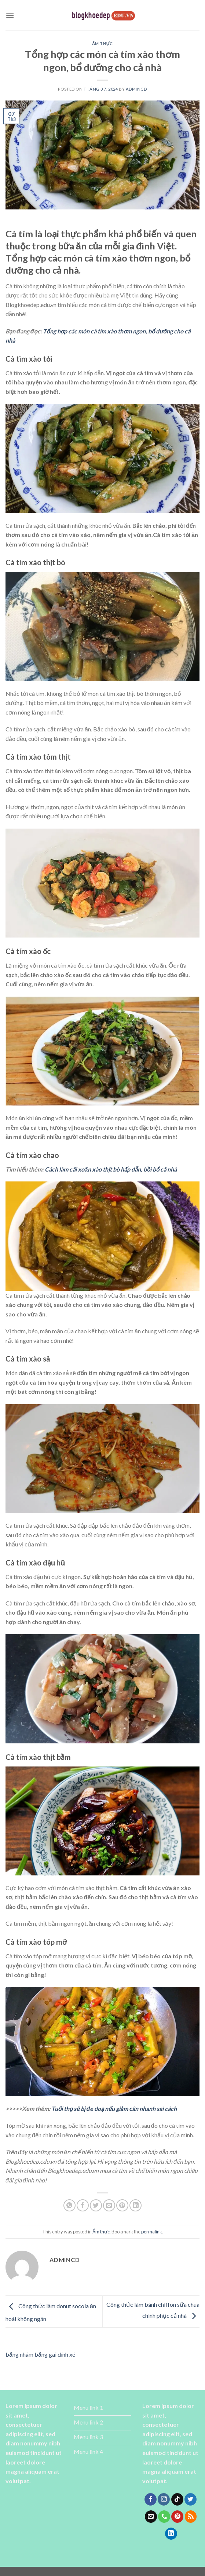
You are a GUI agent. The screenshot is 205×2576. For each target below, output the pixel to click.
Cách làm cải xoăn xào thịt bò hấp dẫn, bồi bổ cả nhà (111, 1169)
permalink (151, 2232)
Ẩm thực (102, 43)
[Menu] (10, 15)
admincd (136, 89)
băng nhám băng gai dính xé (40, 2354)
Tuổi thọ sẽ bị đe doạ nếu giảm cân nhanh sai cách (114, 2108)
